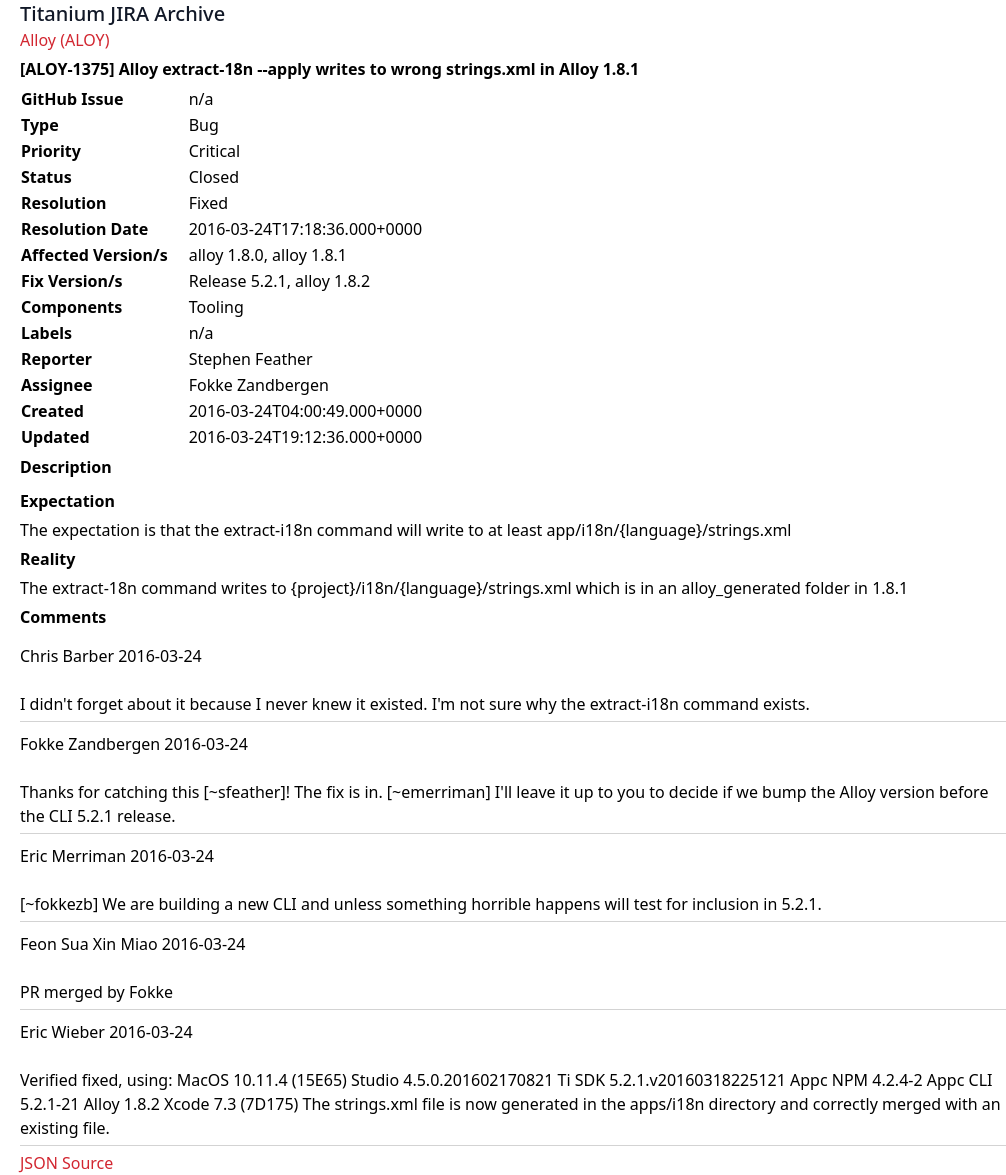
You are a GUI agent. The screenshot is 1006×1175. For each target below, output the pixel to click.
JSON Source (66, 1163)
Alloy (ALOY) (64, 40)
